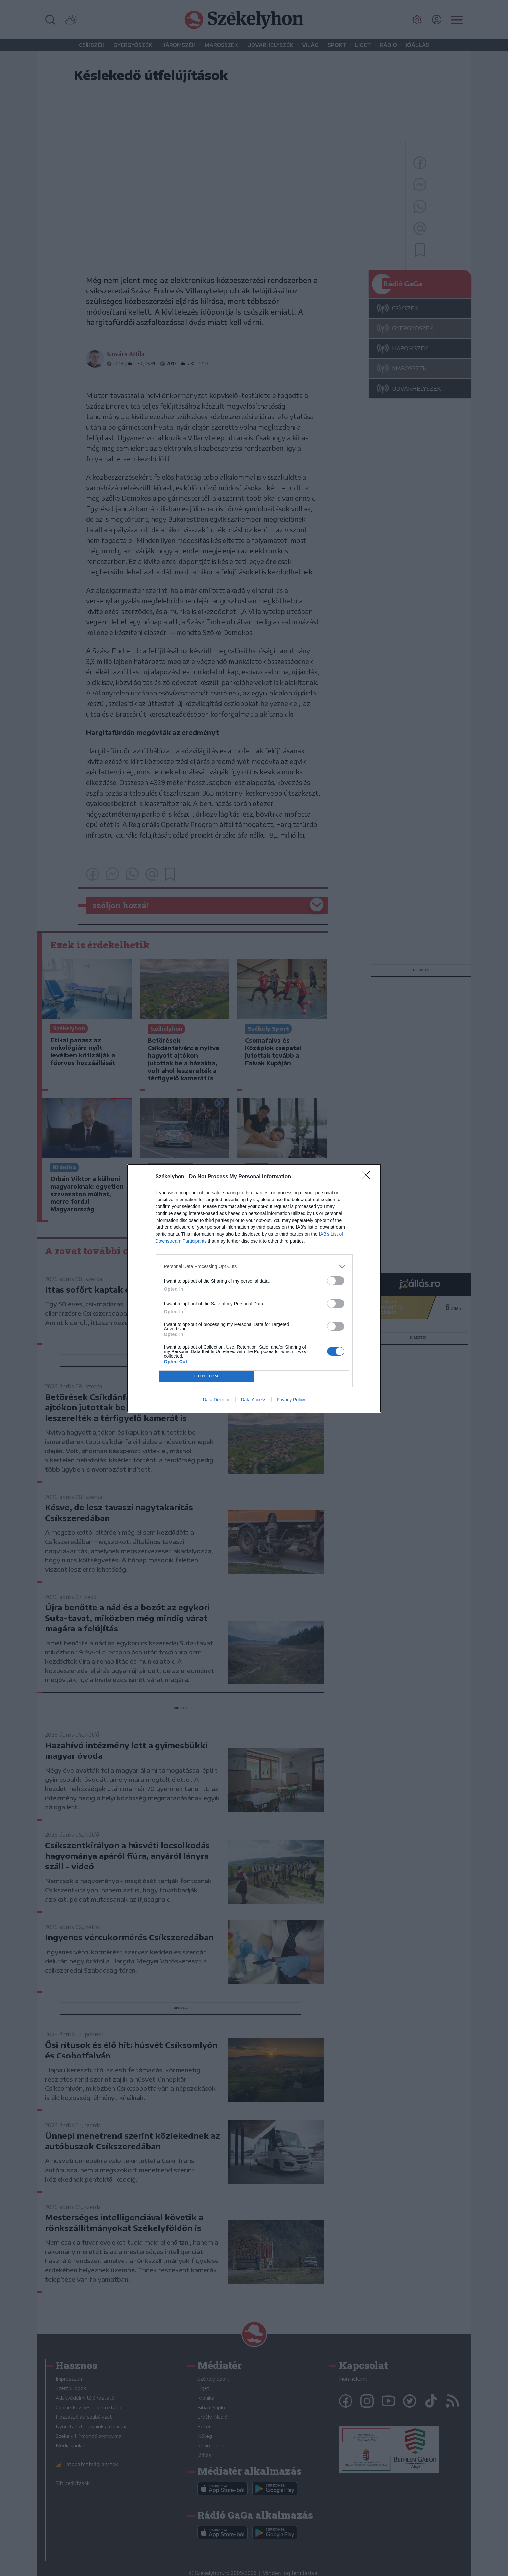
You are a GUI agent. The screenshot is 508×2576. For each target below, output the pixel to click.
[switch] (335, 1280)
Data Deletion (217, 1399)
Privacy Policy (291, 1399)
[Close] (368, 1177)
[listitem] (254, 1266)
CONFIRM (206, 1376)
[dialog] (254, 1288)
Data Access (253, 1399)
